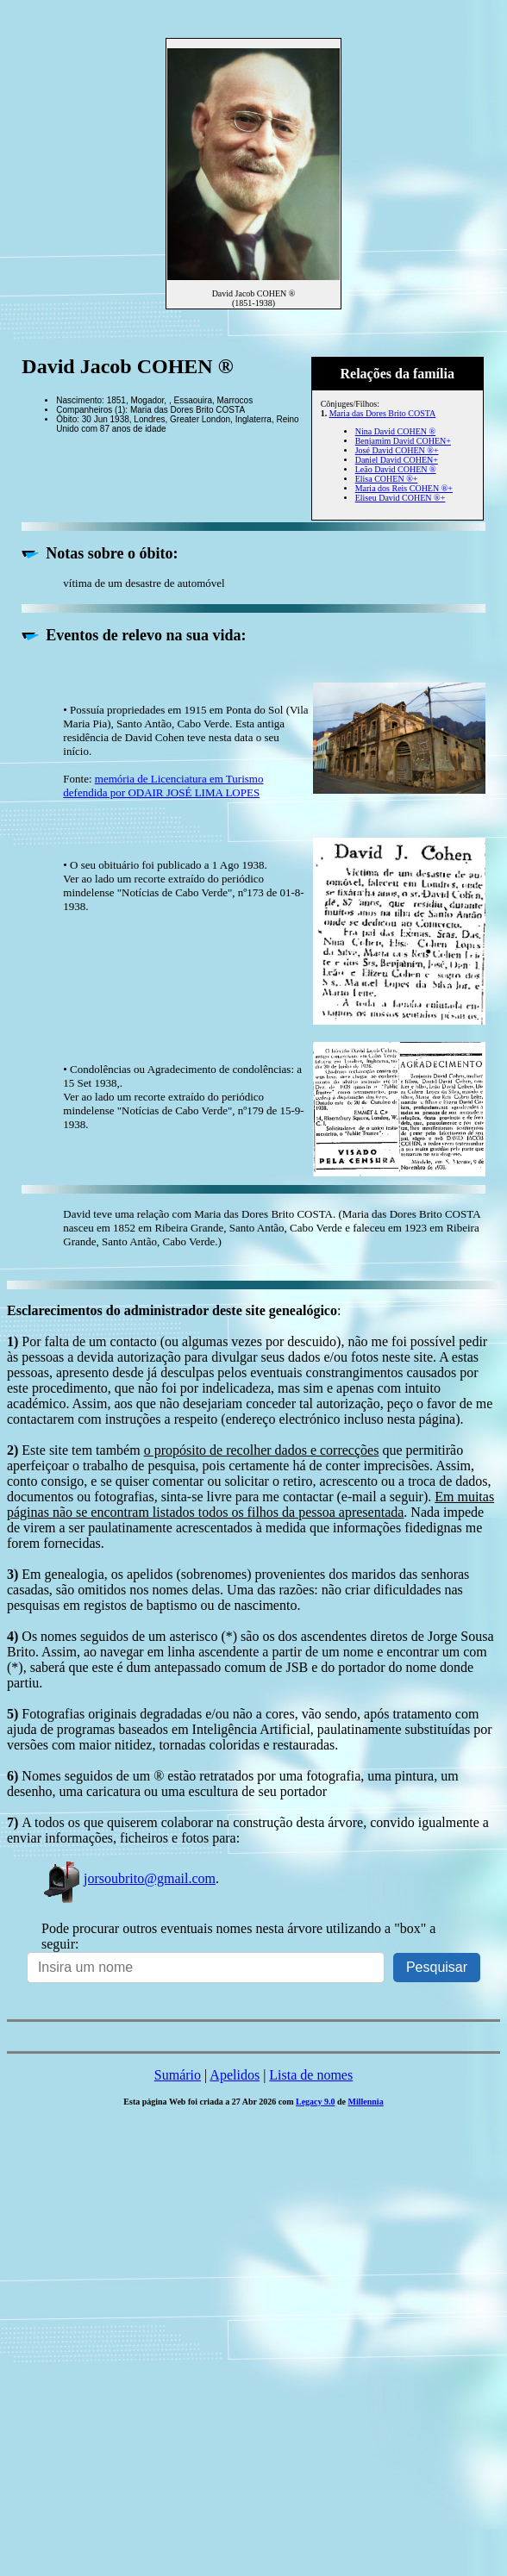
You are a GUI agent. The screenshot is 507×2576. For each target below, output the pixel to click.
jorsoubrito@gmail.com (128, 1878)
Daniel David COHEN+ (396, 460)
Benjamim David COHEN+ (403, 441)
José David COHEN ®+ (397, 450)
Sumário (177, 2075)
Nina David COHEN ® (395, 431)
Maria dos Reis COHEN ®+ (404, 488)
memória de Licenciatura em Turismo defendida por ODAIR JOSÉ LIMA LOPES (163, 785)
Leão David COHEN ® (395, 469)
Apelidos (235, 2075)
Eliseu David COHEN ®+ (400, 497)
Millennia (366, 2101)
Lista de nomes (311, 2075)
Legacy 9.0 (315, 2101)
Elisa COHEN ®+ (386, 478)
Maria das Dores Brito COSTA (382, 413)
